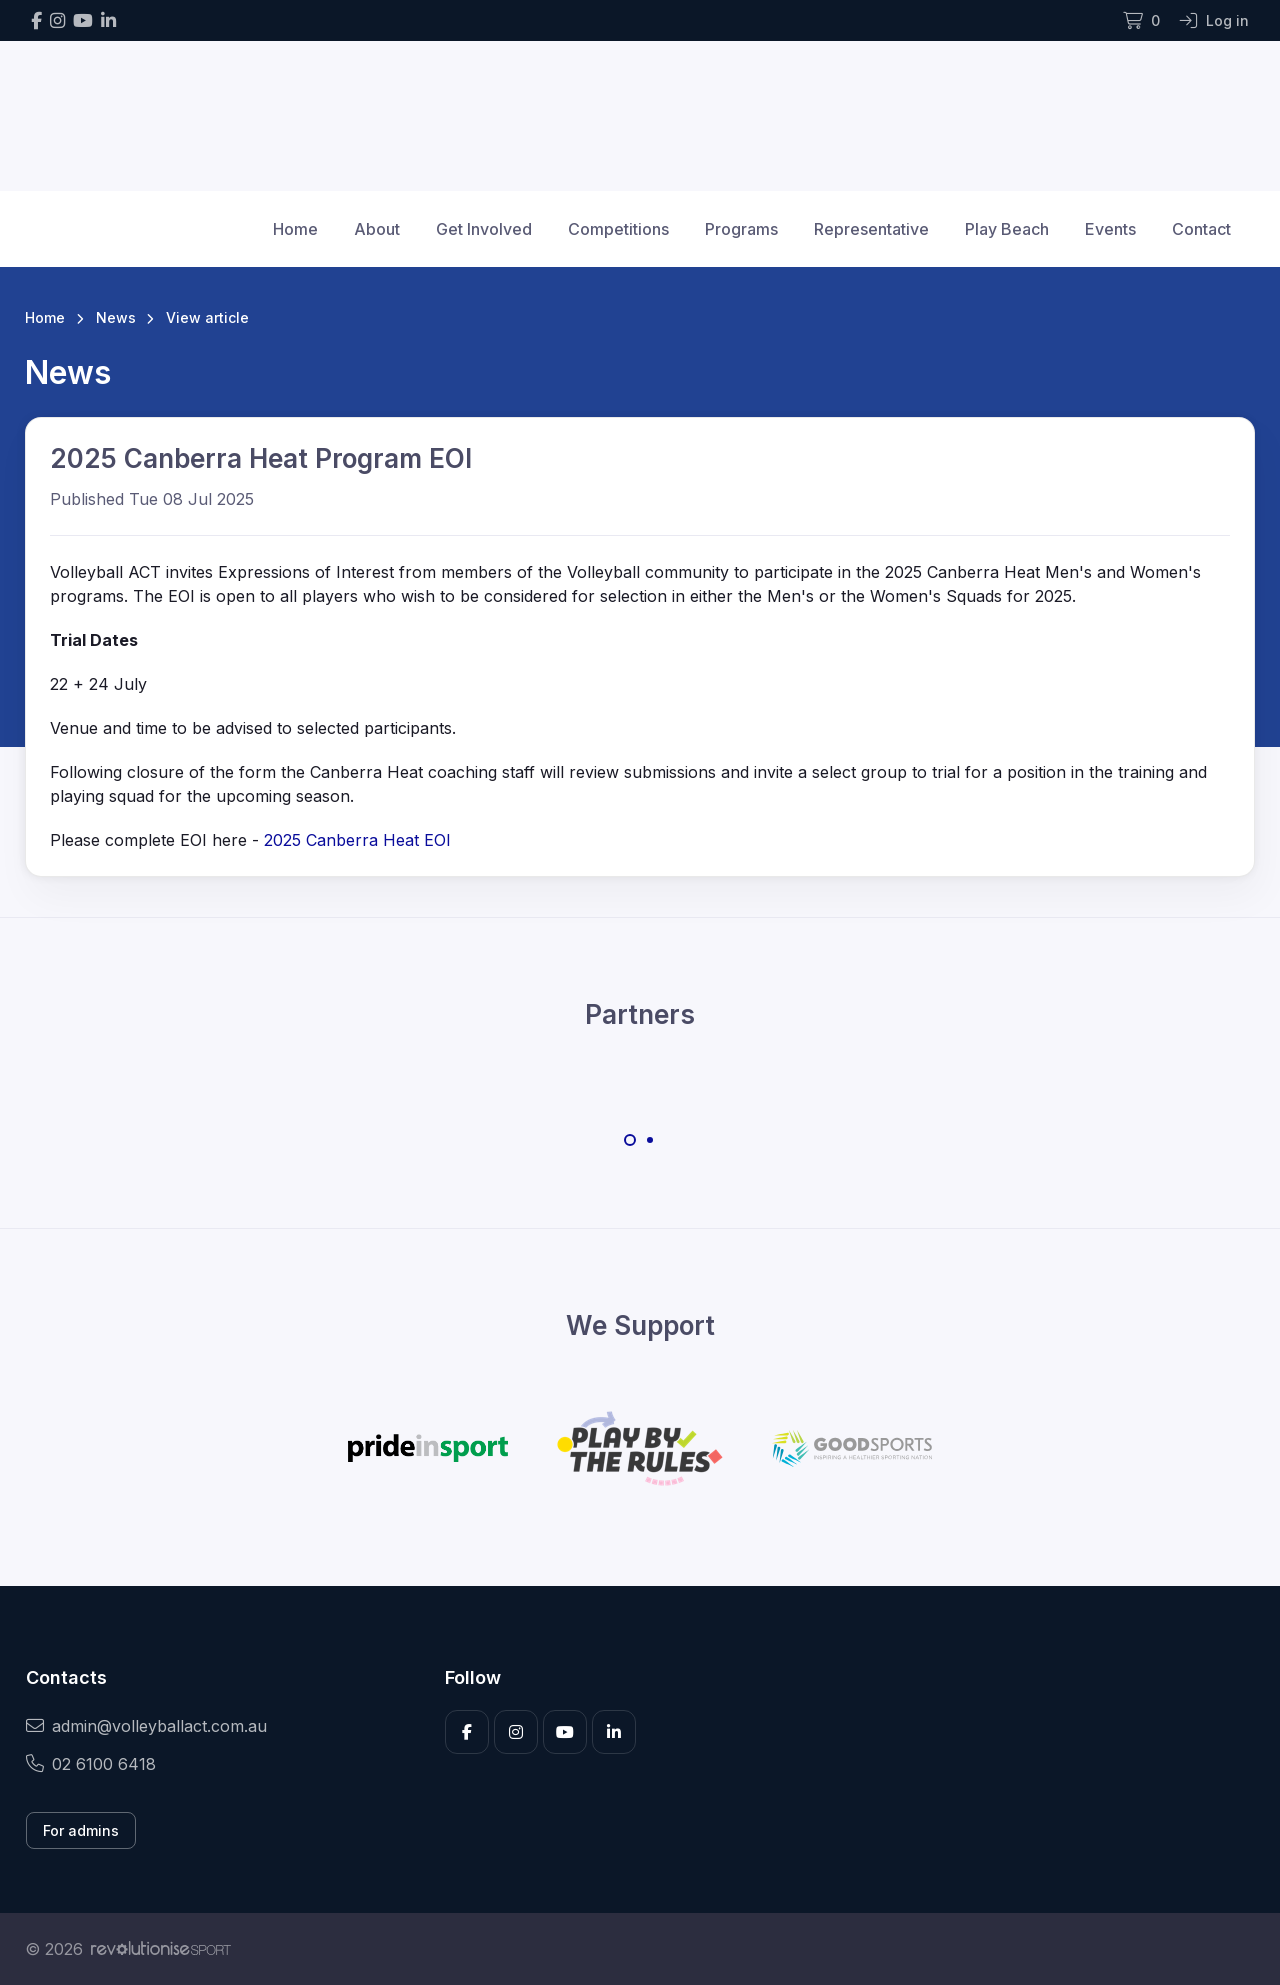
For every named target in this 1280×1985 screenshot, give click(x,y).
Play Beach (1007, 229)
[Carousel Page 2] (650, 1140)
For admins (81, 1830)
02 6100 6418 (91, 1764)
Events (1110, 229)
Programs (741, 229)
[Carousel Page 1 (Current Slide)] (630, 1140)
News (116, 317)
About (377, 229)
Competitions (618, 229)
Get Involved (484, 229)
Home (295, 229)
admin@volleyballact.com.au (146, 1726)
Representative (871, 229)
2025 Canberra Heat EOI (357, 840)
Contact (1201, 229)
